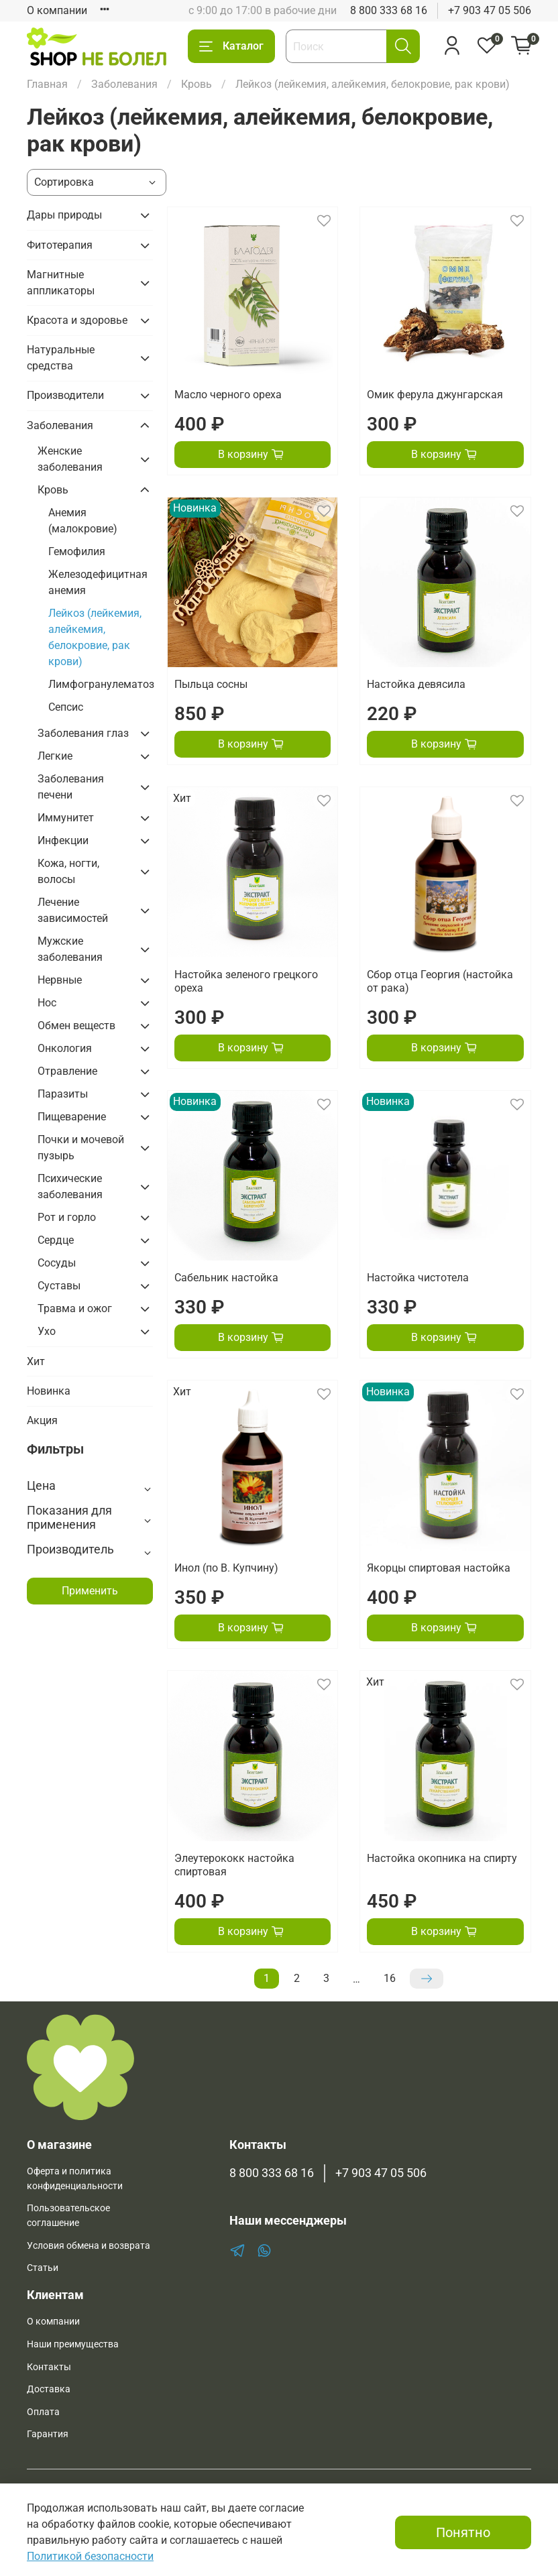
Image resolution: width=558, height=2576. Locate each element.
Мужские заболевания (70, 949)
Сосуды (57, 1262)
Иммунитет (66, 817)
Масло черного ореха (228, 394)
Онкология (65, 1048)
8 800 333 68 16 (388, 10)
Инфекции (63, 840)
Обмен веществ (76, 1025)
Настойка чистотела (418, 1277)
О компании (57, 10)
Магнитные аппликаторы (61, 282)
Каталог (231, 46)
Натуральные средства (61, 357)
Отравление (67, 1071)
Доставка (48, 2389)
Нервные (60, 980)
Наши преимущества (73, 2344)
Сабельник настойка (226, 1277)
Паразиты (63, 1094)
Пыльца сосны (210, 684)
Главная (47, 84)
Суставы (59, 1285)
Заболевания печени (71, 786)
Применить (90, 1590)
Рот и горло (67, 1217)
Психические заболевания (70, 1186)
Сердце (56, 1240)
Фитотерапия (60, 245)
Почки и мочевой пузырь (81, 1147)
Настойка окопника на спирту (442, 1858)
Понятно (463, 2532)
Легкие (55, 756)
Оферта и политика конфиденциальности (75, 2179)
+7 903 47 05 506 (489, 10)
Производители (65, 395)
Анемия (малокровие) (82, 520)
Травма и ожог (75, 1308)
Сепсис (65, 707)
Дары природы (64, 215)
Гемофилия (76, 551)
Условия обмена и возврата (88, 2245)
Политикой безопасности (90, 2556)
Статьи (42, 2268)
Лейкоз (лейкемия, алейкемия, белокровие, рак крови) (95, 637)
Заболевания (124, 84)
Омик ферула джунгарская (435, 394)
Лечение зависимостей (73, 910)
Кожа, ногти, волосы (68, 871)
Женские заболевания (70, 459)
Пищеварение (72, 1116)
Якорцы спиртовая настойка (438, 1568)
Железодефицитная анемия (98, 582)
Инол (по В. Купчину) (226, 1568)
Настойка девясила (416, 684)
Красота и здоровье (77, 320)
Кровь (196, 84)
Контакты (49, 2367)
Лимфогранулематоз (100, 684)
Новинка (48, 1391)
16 (390, 1978)
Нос (47, 1002)
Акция (42, 1420)
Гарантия (47, 2434)
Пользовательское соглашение (68, 2216)
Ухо (47, 1331)
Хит (36, 1361)
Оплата (43, 2412)
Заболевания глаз (83, 733)
